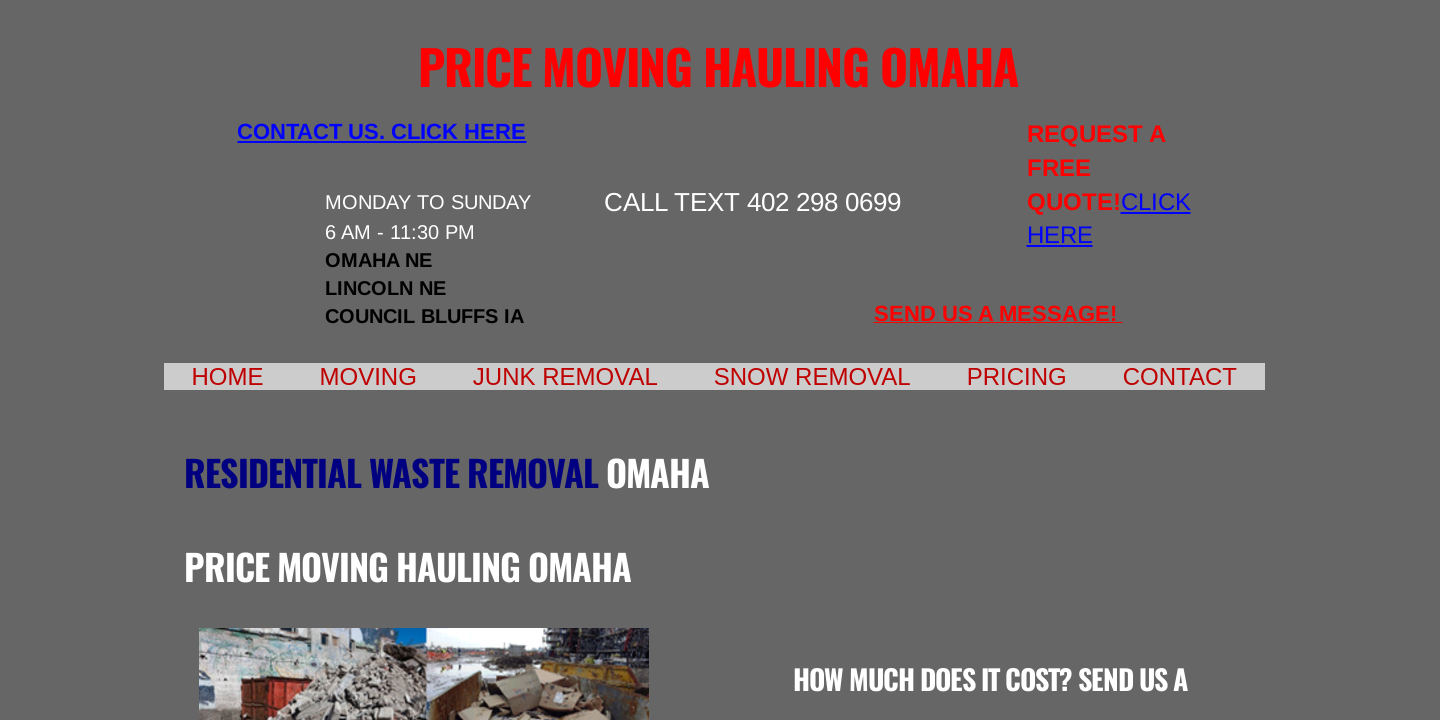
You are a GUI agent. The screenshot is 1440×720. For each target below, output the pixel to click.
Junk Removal (565, 376)
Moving (368, 376)
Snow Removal (812, 376)
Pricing (1017, 376)
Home (228, 376)
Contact (1180, 376)
